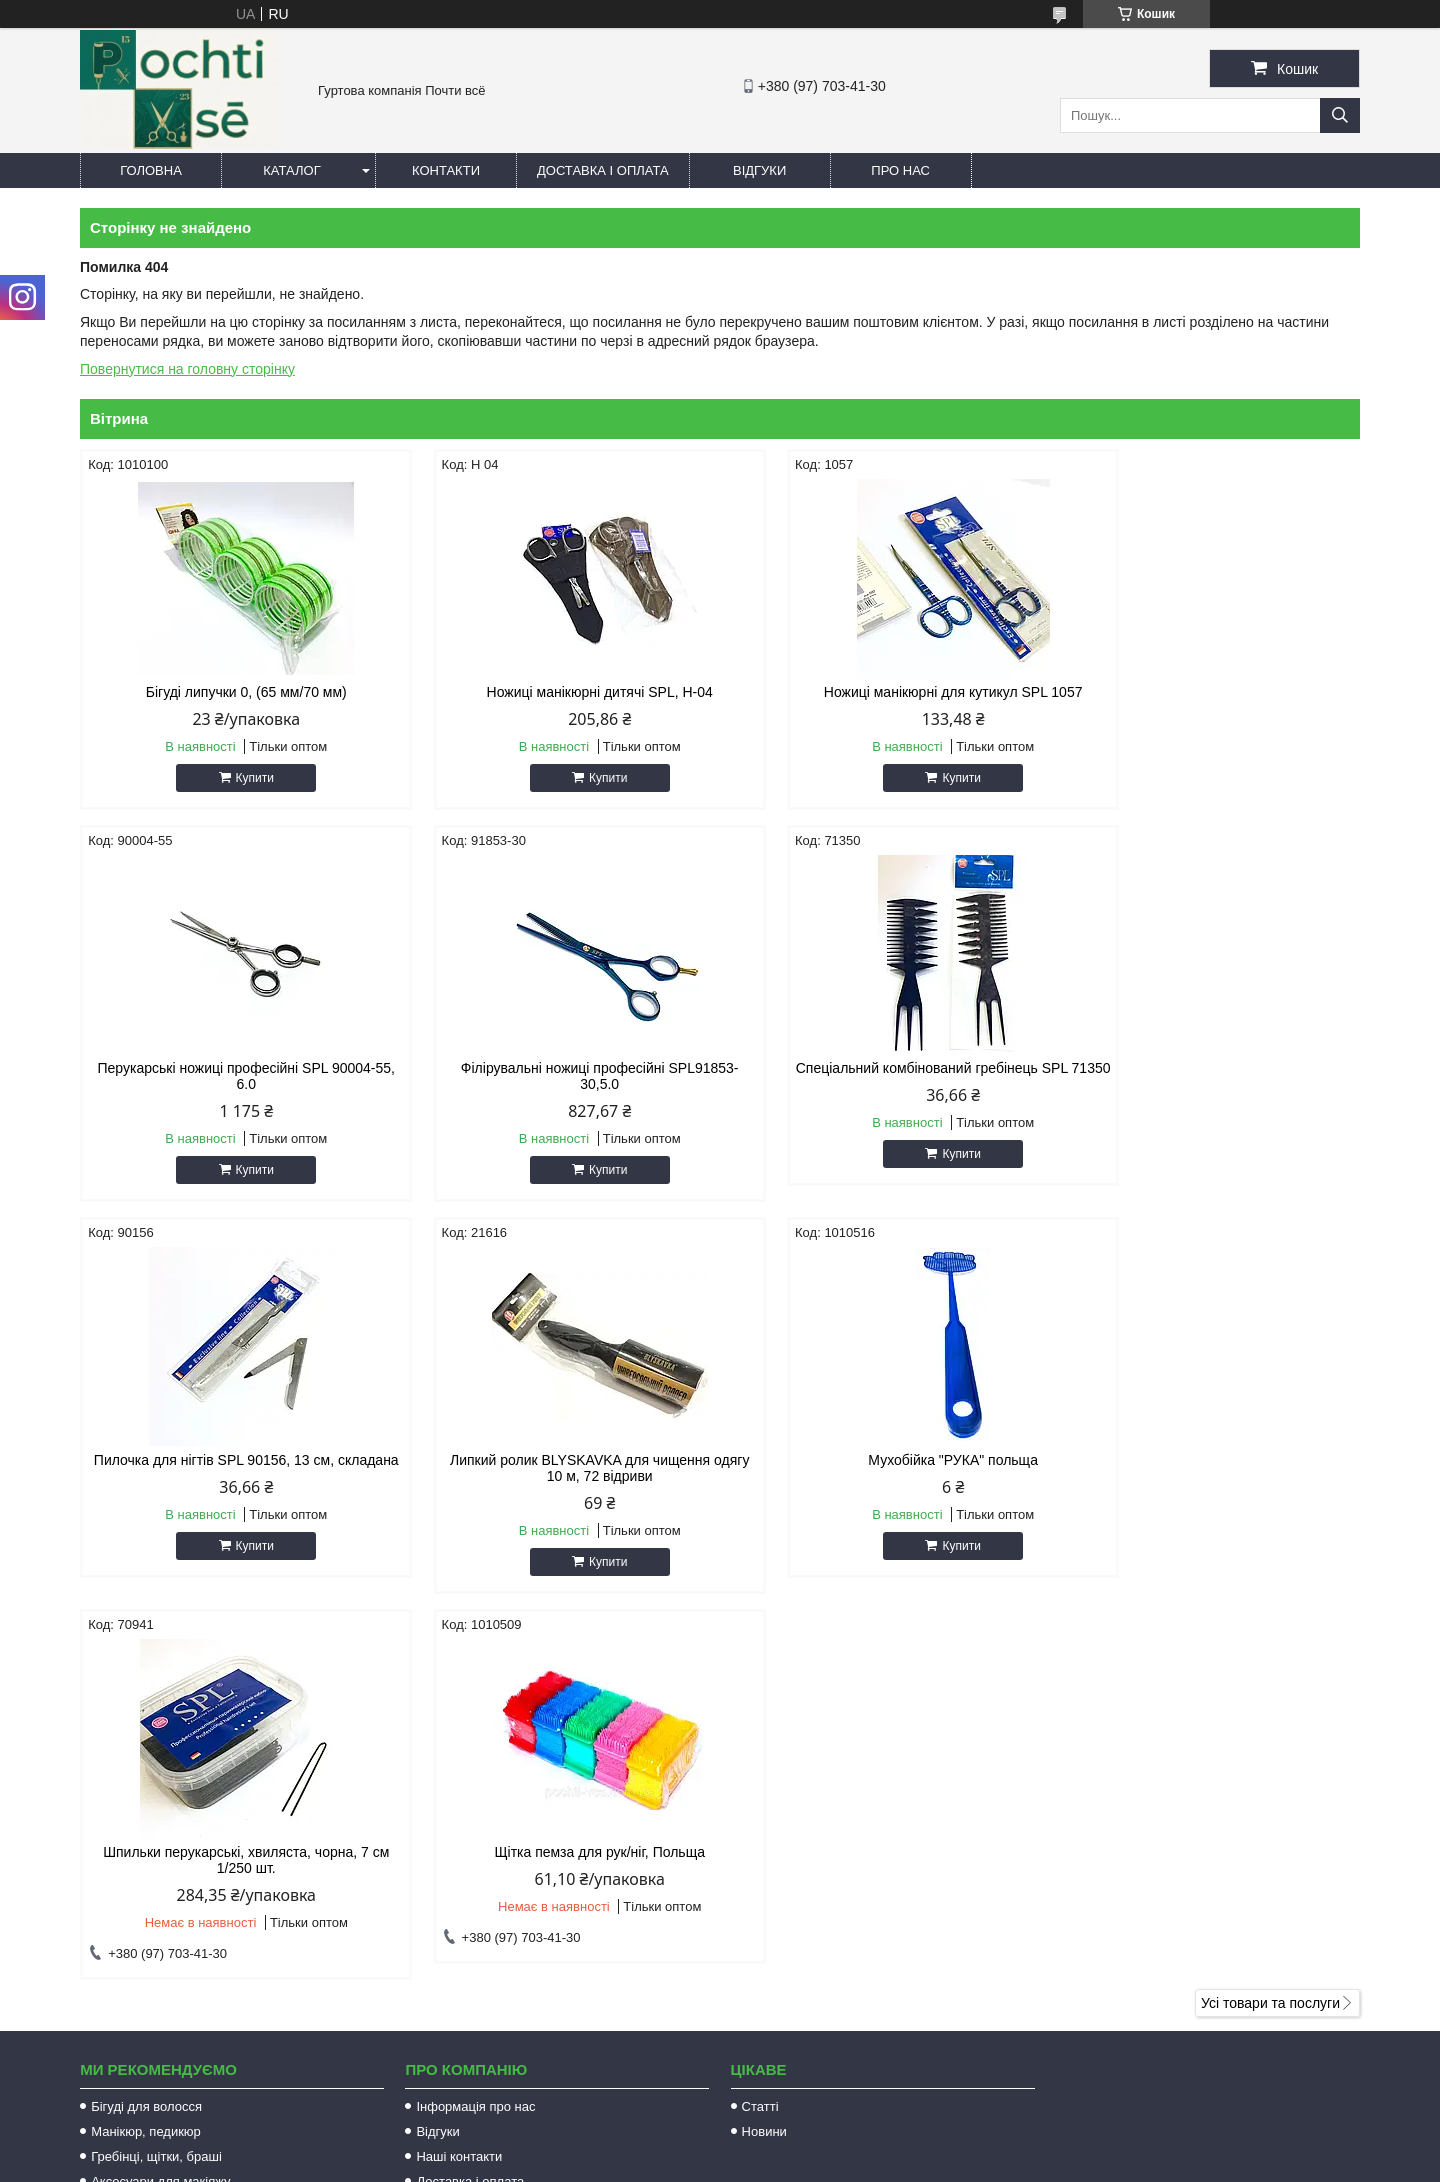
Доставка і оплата (603, 170)
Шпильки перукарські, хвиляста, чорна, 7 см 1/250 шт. (557, 1484)
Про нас (900, 170)
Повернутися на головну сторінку (187, 369)
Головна (151, 170)
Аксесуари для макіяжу (160, 1805)
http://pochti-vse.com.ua (825, 1919)
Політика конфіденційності (883, 2163)
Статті (760, 1730)
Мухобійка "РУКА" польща (232, 1476)
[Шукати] (1340, 115)
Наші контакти (459, 1780)
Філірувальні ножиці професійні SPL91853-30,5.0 (232, 1092)
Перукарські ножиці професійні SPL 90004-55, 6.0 (1208, 700)
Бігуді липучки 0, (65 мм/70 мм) (232, 692)
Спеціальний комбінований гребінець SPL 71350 (557, 1092)
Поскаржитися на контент (727, 2163)
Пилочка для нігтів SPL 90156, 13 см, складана (882, 1092)
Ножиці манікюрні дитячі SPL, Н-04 (557, 692)
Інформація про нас (475, 1730)
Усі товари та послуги (1270, 1627)
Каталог (291, 170)
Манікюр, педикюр (146, 1755)
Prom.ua (813, 2145)
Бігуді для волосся (146, 1730)
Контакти (446, 170)
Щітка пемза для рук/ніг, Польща (882, 1476)
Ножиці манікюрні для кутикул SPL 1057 (882, 692)
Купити (240, 778)
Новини (764, 1755)
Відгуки (759, 170)
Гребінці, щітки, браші (156, 1780)
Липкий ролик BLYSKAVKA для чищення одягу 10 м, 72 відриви (1208, 1092)
